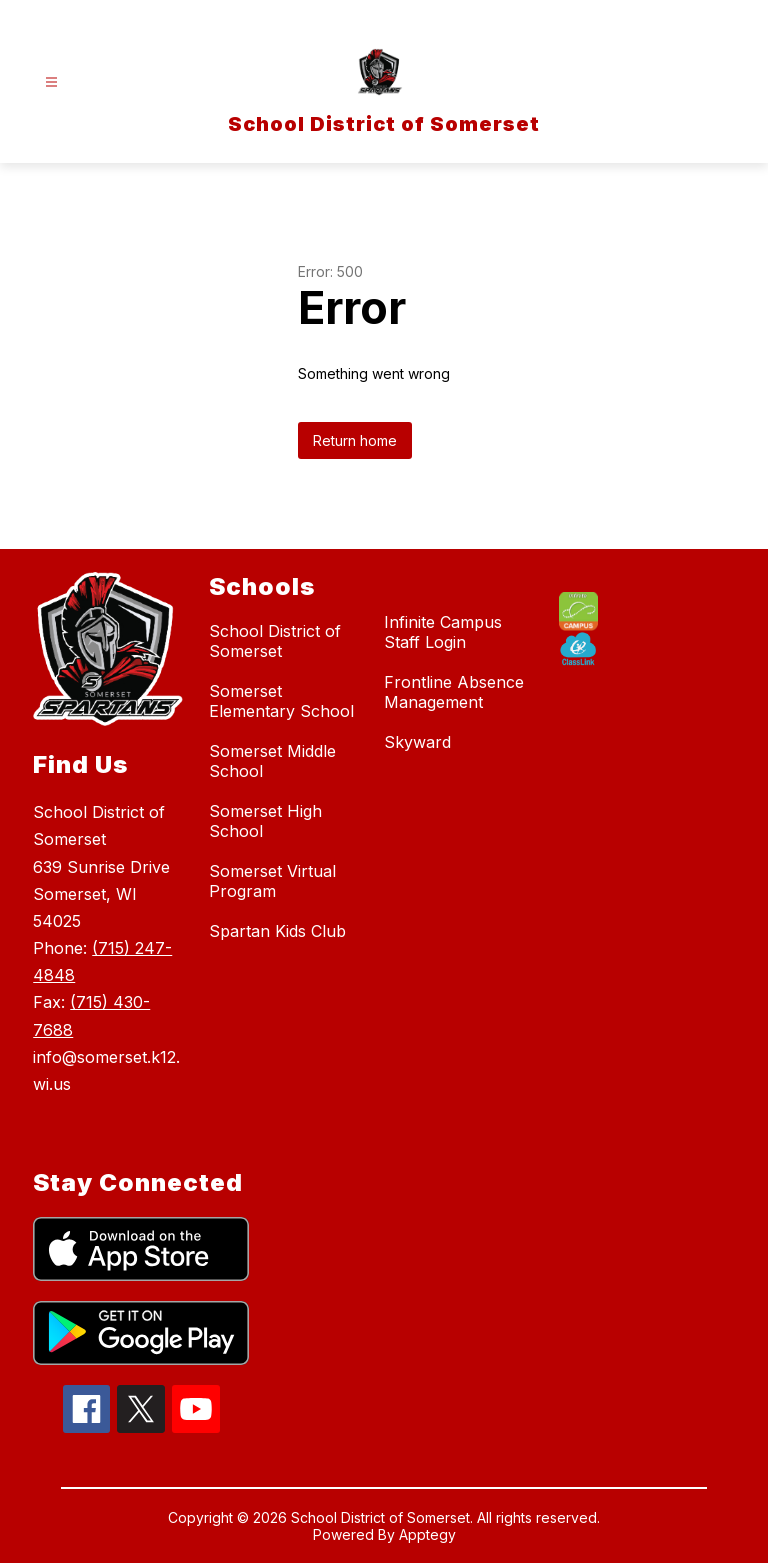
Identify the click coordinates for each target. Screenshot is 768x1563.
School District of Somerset (275, 641)
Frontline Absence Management (454, 692)
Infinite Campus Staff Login (443, 632)
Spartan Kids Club (277, 931)
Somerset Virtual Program (272, 881)
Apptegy (427, 1534)
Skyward (417, 742)
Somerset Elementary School (281, 701)
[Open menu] (51, 82)
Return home (355, 440)
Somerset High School (265, 821)
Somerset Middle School (272, 761)
